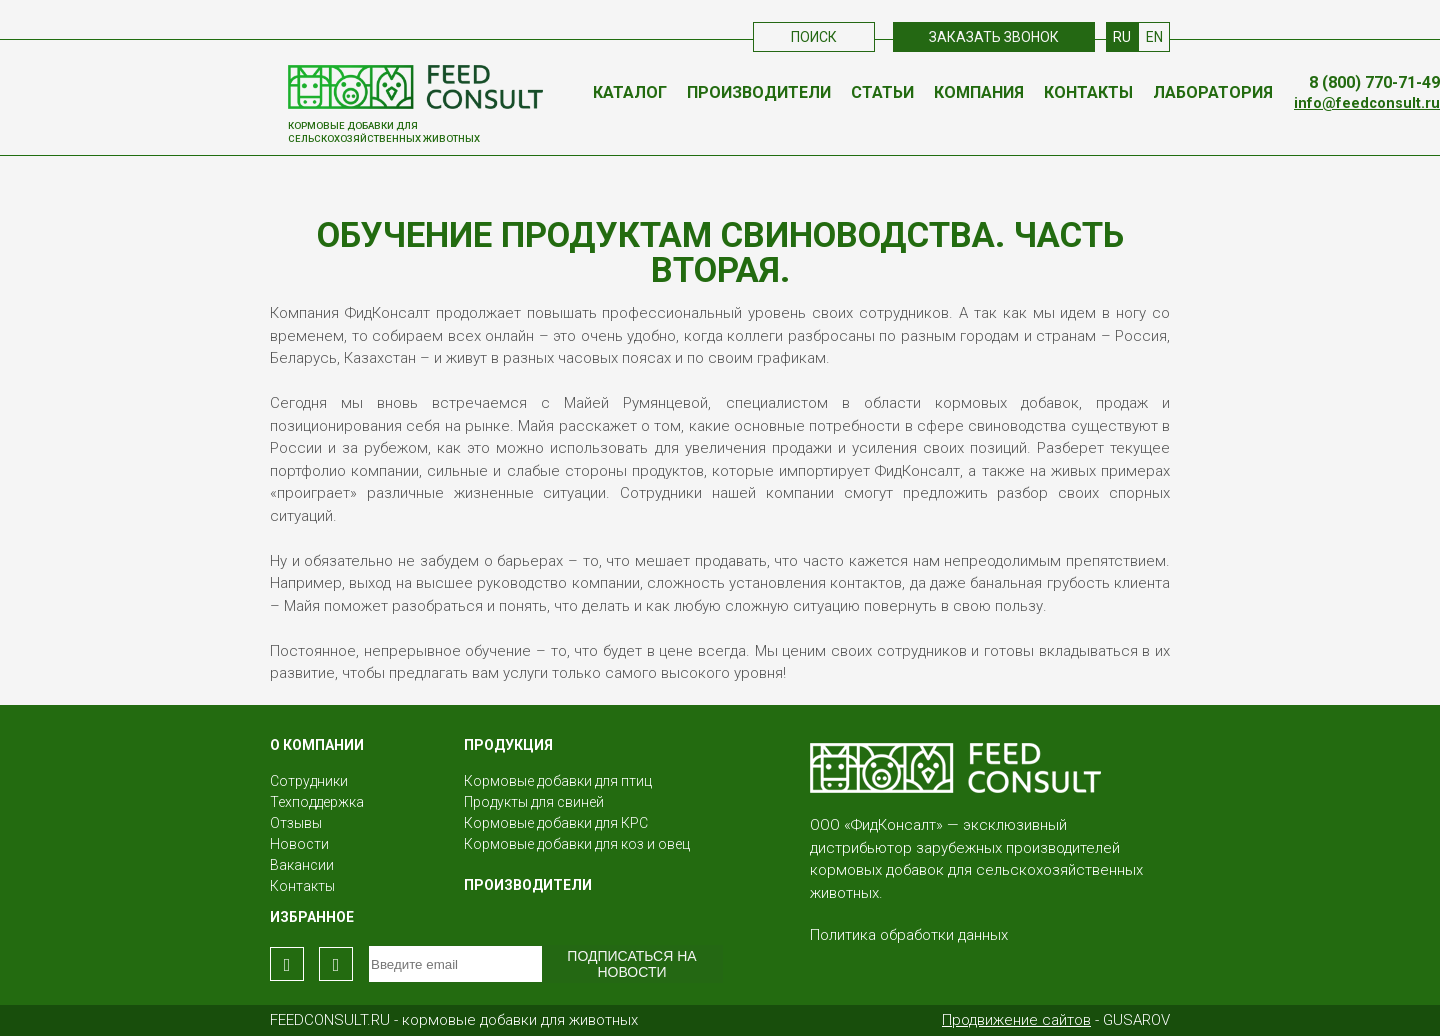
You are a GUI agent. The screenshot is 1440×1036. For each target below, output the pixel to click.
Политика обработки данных (909, 935)
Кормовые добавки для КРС (556, 823)
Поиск (814, 37)
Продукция (508, 745)
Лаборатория (1213, 92)
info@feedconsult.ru (1367, 103)
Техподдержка (317, 802)
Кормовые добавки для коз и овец (577, 844)
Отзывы (296, 823)
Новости (299, 844)
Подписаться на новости (631, 964)
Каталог (630, 92)
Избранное (312, 917)
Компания (979, 92)
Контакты (1088, 92)
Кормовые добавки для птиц (558, 781)
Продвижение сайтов (1016, 1020)
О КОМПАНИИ (317, 745)
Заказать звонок (994, 37)
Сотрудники (309, 781)
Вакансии (302, 865)
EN (1154, 37)
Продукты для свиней (534, 802)
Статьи (882, 92)
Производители (759, 92)
